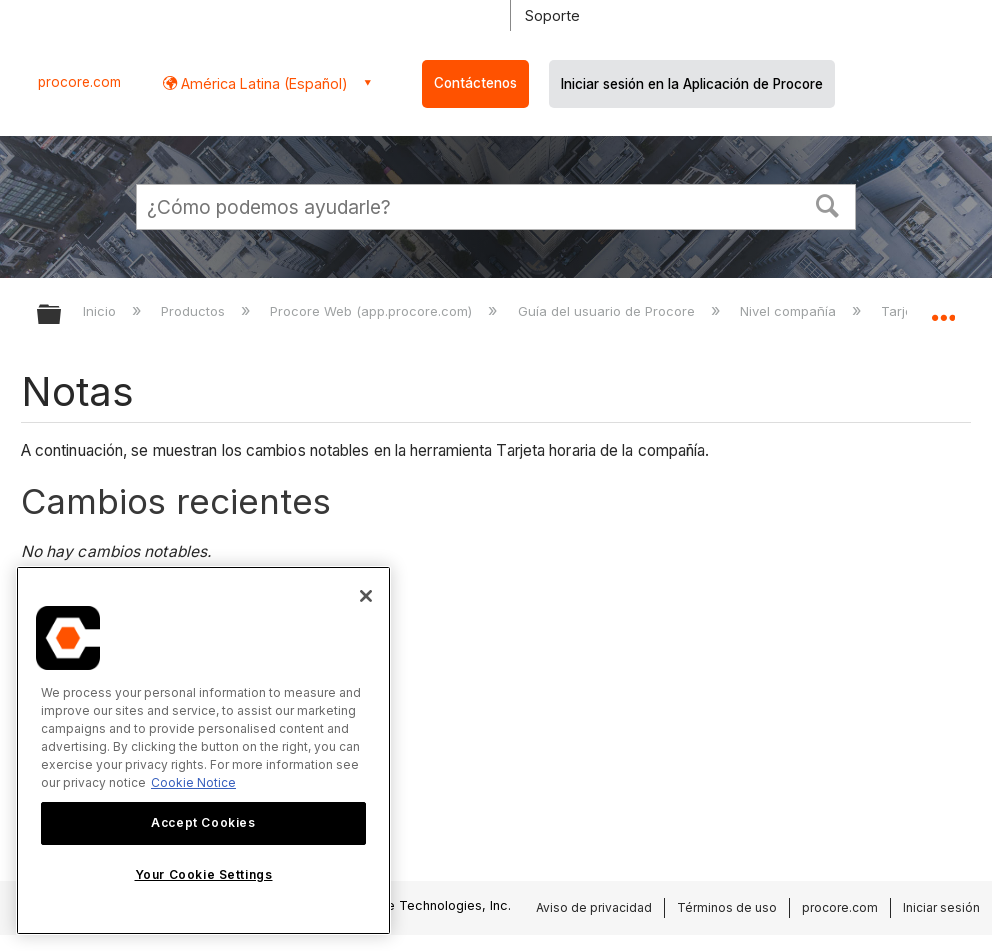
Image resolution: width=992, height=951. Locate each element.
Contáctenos (475, 83)
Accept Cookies (203, 822)
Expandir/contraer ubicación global (943, 308)
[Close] (366, 596)
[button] (828, 204)
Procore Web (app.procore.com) (373, 311)
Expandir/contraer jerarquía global (62, 315)
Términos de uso (727, 907)
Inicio (101, 311)
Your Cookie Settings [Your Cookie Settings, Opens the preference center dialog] (204, 874)
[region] (203, 750)
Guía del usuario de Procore (608, 311)
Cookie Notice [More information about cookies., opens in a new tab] (193, 782)
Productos (195, 311)
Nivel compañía (790, 311)
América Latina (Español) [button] (262, 83)
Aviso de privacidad (594, 907)
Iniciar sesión (941, 907)
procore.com (79, 82)
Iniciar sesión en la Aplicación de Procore (692, 84)
